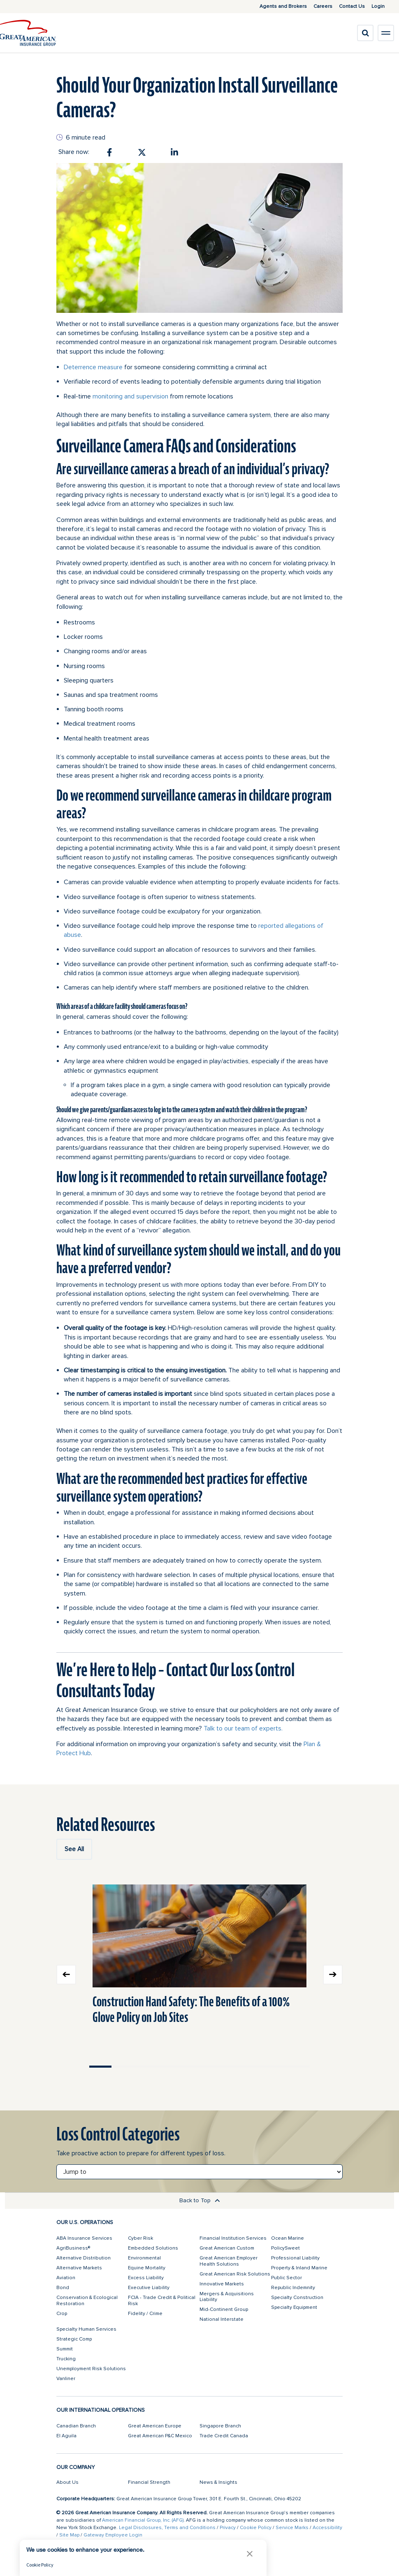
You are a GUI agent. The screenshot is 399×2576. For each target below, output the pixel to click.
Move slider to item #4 (166, 2067)
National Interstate (222, 2319)
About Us (67, 2482)
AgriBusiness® (73, 2248)
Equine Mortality (146, 2268)
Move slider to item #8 (255, 2067)
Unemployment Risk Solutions (91, 2369)
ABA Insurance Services (84, 2238)
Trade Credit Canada (224, 2436)
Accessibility (327, 2528)
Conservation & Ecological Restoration (87, 2300)
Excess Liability (146, 2278)
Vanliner (65, 2379)
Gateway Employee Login (113, 2535)
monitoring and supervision (130, 396)
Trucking (66, 2359)
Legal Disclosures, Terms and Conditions (167, 2528)
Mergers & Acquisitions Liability (227, 2297)
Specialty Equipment (294, 2307)
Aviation (65, 2278)
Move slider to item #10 (299, 2067)
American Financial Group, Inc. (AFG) (142, 2520)
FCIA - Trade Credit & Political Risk (161, 2300)
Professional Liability (295, 2258)
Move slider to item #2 (122, 2067)
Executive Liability (148, 2288)
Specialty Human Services (86, 2329)
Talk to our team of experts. (243, 1728)
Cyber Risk (140, 2238)
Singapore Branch (220, 2426)
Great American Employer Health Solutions (228, 2261)
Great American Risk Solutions (235, 2274)
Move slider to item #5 (188, 2067)
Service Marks (292, 2528)
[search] (365, 33)
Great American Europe (154, 2426)
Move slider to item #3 (144, 2067)
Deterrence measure (93, 367)
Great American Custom (227, 2248)
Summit (64, 2349)
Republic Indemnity (293, 2288)
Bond (62, 2288)
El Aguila (66, 2436)
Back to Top (199, 2200)
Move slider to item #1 (100, 2067)
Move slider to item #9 (277, 2067)
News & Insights (218, 2482)
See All (74, 1849)
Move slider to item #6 (211, 2067)
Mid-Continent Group (224, 2309)
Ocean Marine (287, 2238)
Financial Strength (149, 2482)
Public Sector (286, 2278)
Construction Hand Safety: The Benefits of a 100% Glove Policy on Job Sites (191, 2009)
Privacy (228, 2528)
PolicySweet (285, 2248)
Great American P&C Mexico (160, 2436)
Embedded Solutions (153, 2248)
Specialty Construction (297, 2297)
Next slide (333, 1974)
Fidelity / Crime (145, 2313)
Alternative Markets (79, 2268)
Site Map (69, 2535)
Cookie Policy (255, 2528)
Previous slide (66, 1974)
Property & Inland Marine (299, 2268)
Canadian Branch (76, 2426)
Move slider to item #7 (233, 2067)
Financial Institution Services (233, 2238)
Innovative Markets (222, 2284)
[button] (249, 2553)
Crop (61, 2313)
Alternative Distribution (83, 2258)
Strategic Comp (74, 2339)
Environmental (144, 2258)
